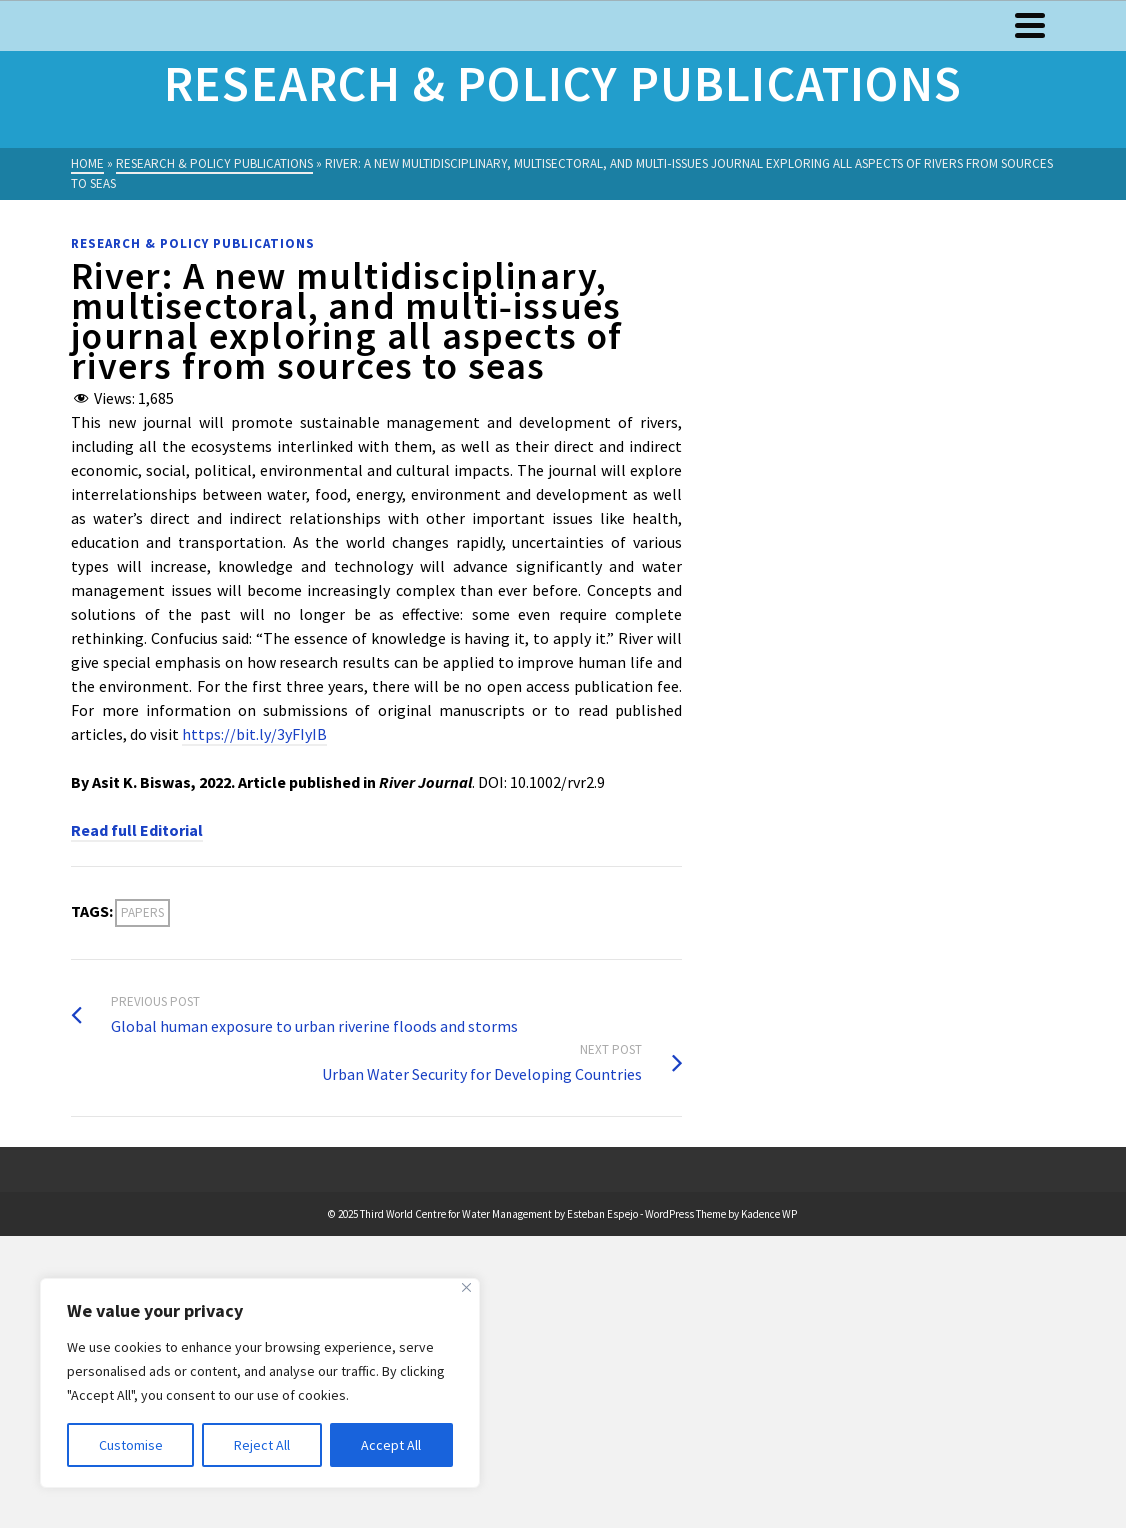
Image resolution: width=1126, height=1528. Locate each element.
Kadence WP (769, 1214)
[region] (260, 1383)
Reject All (262, 1445)
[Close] (466, 1287)
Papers (142, 912)
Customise (131, 1445)
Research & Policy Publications (193, 243)
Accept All (391, 1445)
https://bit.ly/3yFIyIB (254, 734)
